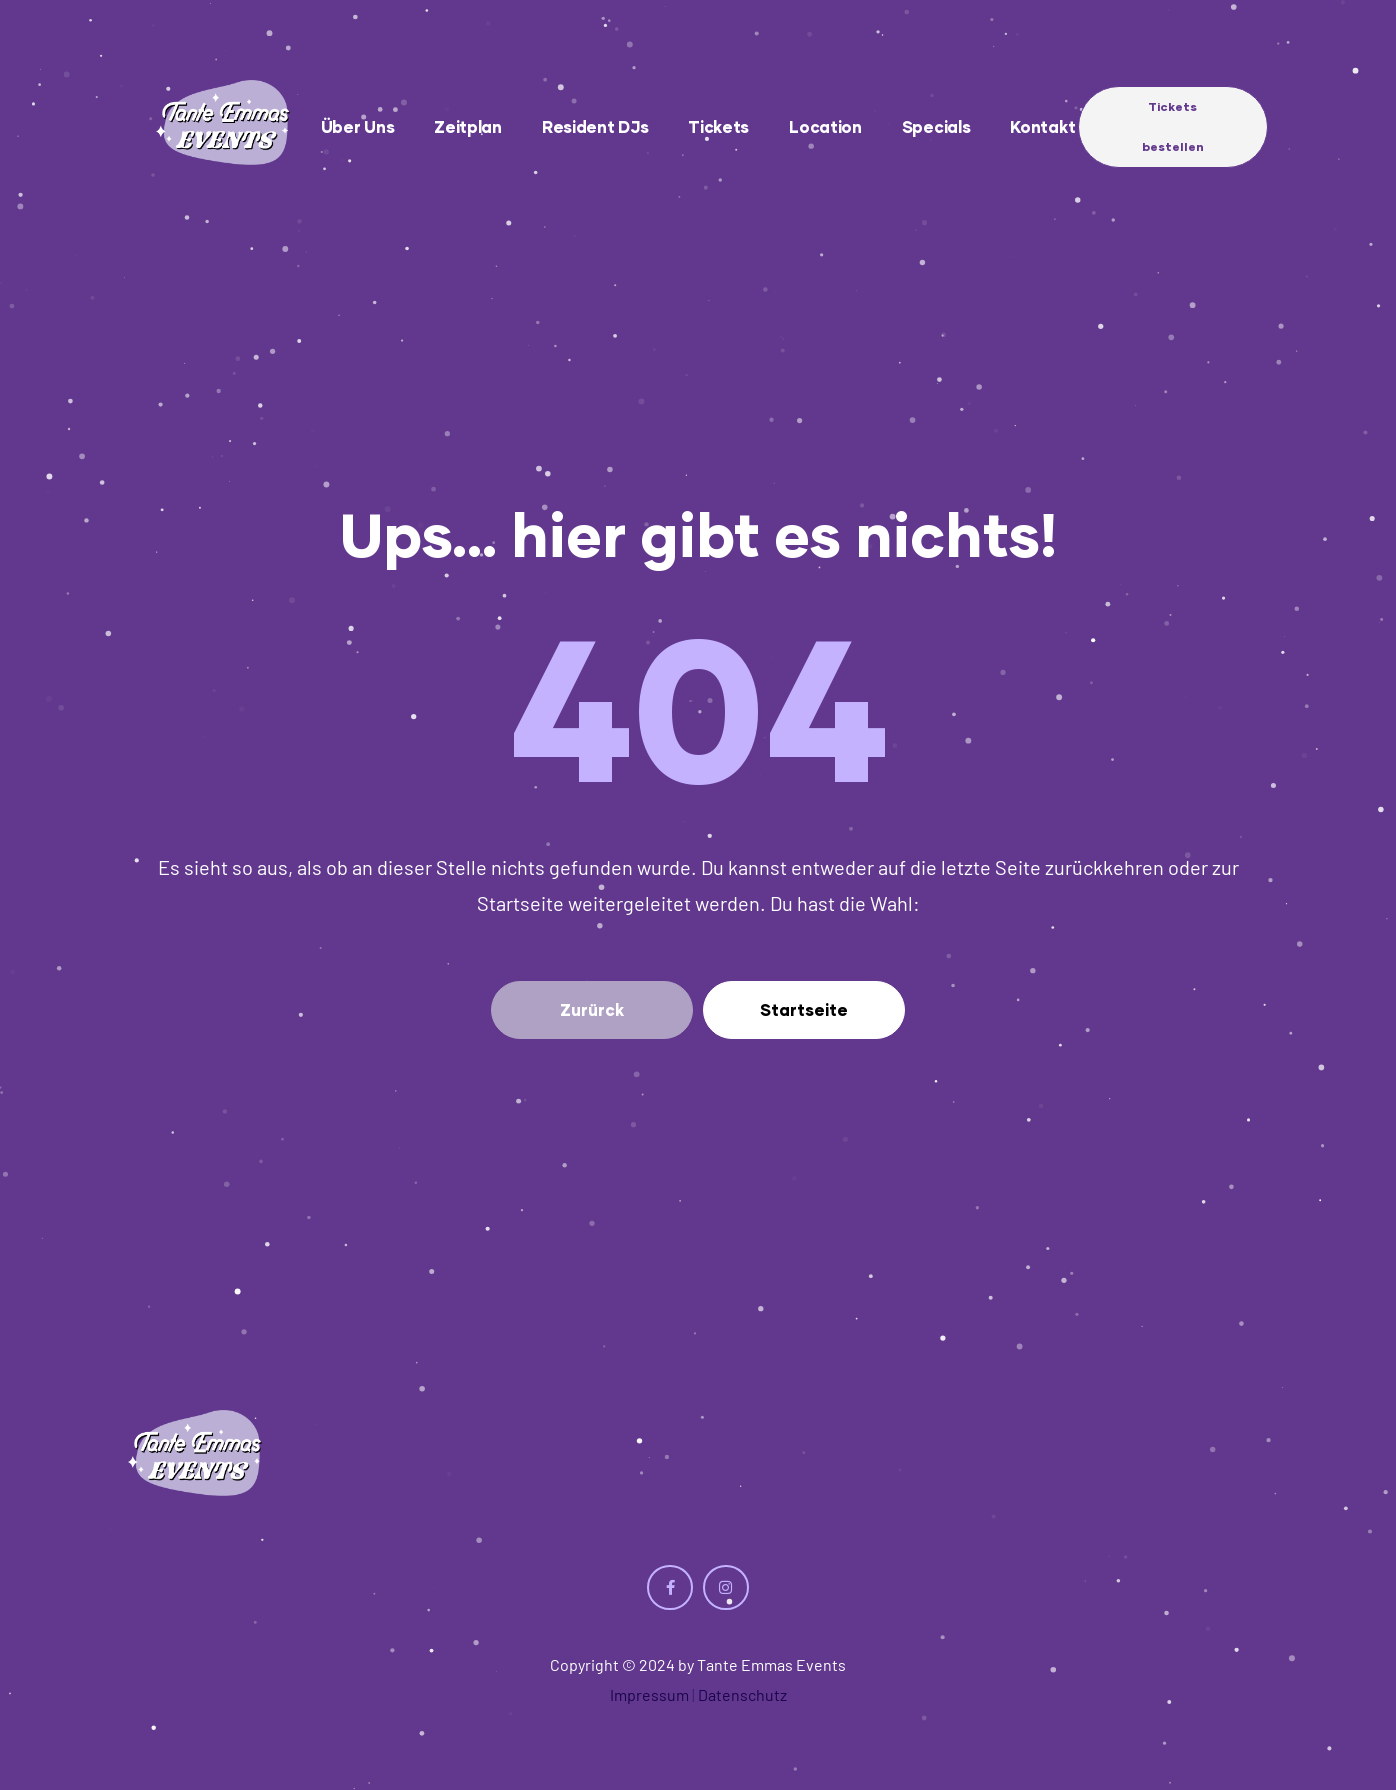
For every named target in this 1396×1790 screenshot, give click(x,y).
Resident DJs (595, 126)
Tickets (718, 126)
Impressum (649, 1694)
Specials (936, 126)
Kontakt (1042, 126)
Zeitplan (468, 126)
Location (825, 126)
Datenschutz (742, 1694)
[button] (1173, 127)
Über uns (358, 126)
